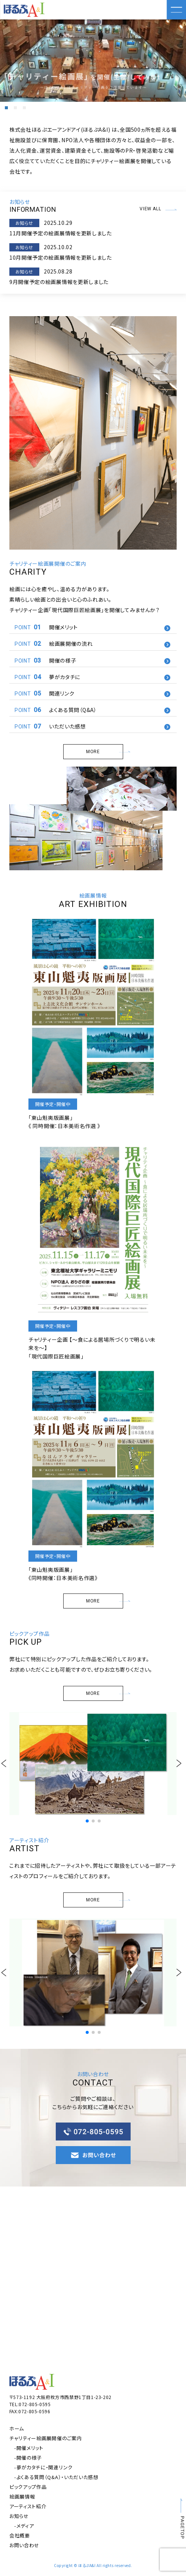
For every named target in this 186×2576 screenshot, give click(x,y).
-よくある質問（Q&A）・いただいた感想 (56, 2477)
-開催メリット (28, 2447)
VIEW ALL (158, 208)
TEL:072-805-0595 (30, 2404)
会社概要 (19, 2535)
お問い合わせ (24, 2545)
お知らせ (19, 2516)
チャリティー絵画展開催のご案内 (45, 2438)
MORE (104, 751)
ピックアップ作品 (28, 2486)
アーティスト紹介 (27, 2506)
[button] (6, 107)
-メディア (24, 2525)
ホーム (16, 2428)
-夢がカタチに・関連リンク (43, 2467)
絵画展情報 (22, 2496)
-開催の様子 (28, 2457)
